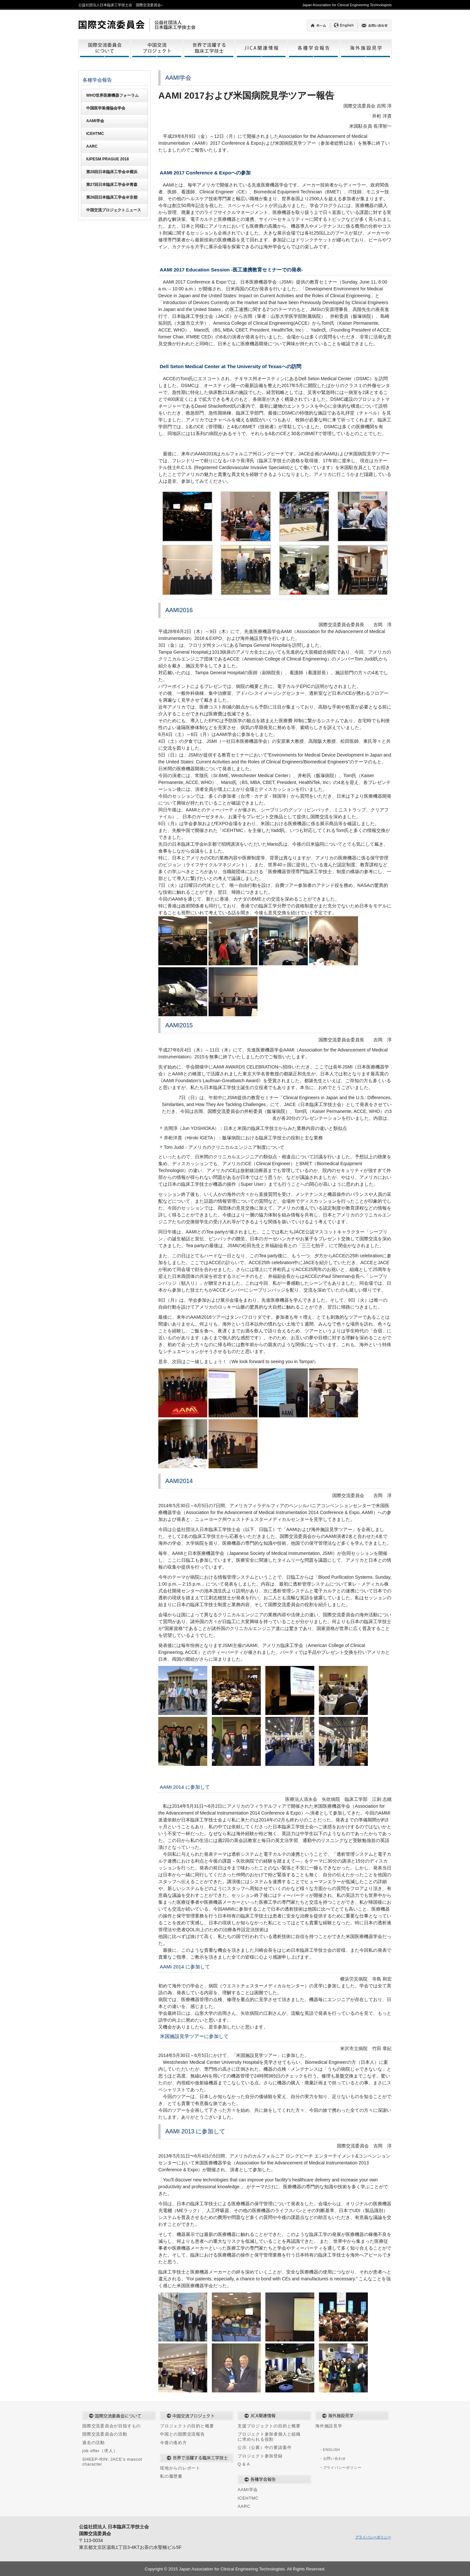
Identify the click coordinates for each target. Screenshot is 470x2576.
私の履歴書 (171, 2476)
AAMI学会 (95, 121)
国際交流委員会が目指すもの (111, 2425)
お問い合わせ (334, 2458)
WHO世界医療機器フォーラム (112, 95)
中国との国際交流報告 (182, 2434)
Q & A (244, 2464)
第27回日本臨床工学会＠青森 (111, 184)
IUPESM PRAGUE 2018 (107, 159)
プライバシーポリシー (342, 2468)
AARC (92, 146)
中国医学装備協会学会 (105, 108)
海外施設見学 (328, 2425)
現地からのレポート (180, 2468)
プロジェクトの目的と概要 (187, 2425)
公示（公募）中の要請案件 (264, 2447)
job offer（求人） (100, 2450)
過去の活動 (93, 2442)
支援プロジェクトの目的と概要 (269, 2425)
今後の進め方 (173, 2442)
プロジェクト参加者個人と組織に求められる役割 (269, 2437)
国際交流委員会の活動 (104, 2434)
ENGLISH (331, 2450)
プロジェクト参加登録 (260, 2456)
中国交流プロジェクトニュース (113, 210)
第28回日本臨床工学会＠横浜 (111, 172)
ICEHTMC (95, 133)
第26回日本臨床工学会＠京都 (111, 197)
